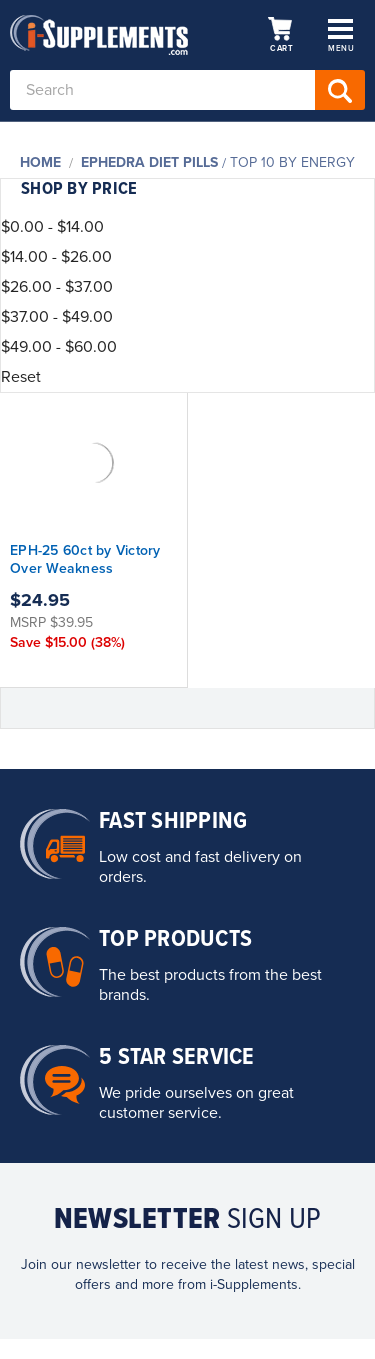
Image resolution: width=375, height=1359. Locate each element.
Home (40, 162)
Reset (21, 377)
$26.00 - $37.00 (57, 287)
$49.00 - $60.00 (59, 347)
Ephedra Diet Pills (149, 162)
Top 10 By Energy (292, 162)
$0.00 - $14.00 (52, 227)
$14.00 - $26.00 (56, 257)
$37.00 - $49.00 (57, 317)
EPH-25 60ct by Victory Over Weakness (85, 559)
